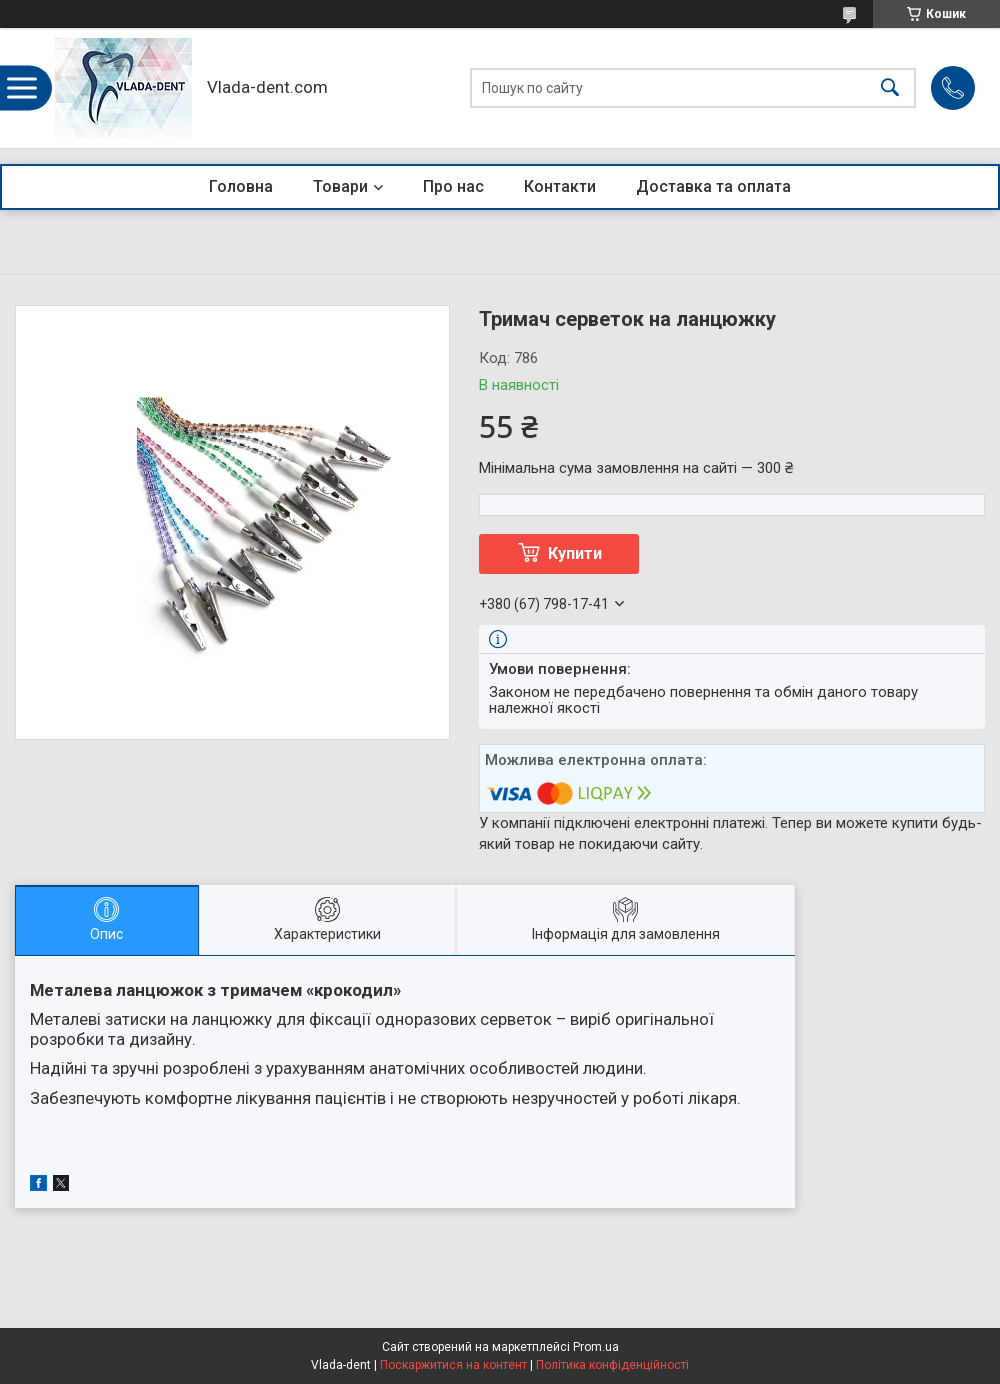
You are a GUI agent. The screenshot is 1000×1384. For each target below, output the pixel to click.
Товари (340, 186)
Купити (575, 553)
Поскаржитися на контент (453, 1365)
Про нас (453, 186)
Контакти (560, 186)
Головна (241, 186)
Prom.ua (596, 1347)
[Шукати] (890, 88)
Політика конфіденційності (612, 1365)
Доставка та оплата (713, 186)
